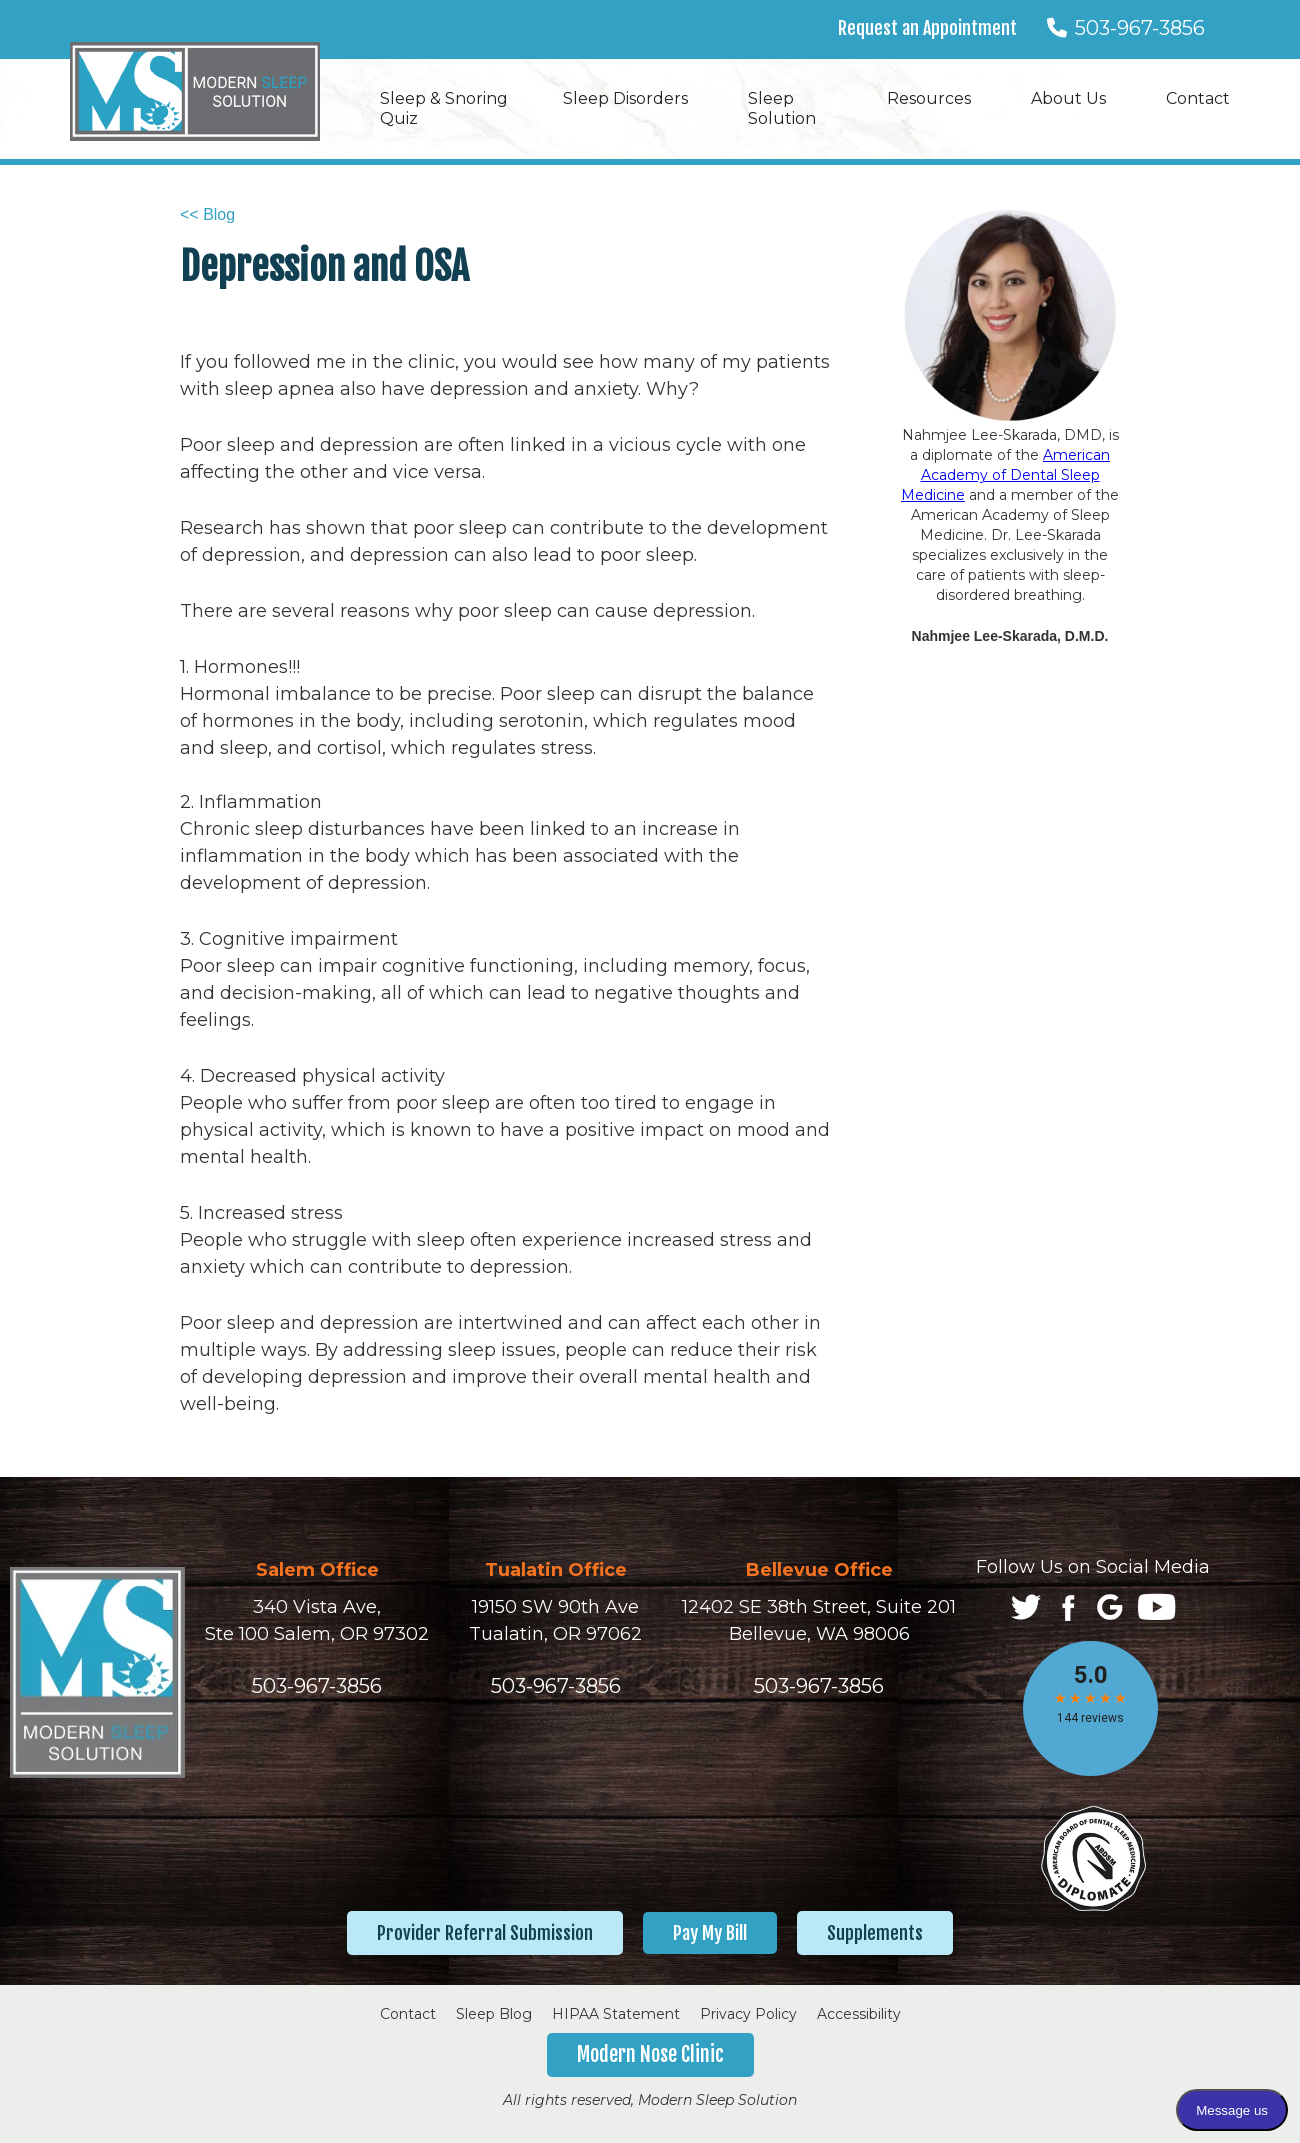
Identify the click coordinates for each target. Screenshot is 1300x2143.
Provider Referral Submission (485, 1933)
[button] (635, 99)
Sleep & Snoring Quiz (444, 108)
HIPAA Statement (616, 2014)
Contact (408, 2014)
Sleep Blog (494, 2014)
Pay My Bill (710, 1933)
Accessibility (859, 2014)
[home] (195, 91)
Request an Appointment (927, 28)
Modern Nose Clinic (650, 2054)
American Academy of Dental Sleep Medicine (1005, 475)
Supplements (875, 1933)
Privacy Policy (748, 2014)
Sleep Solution (782, 108)
